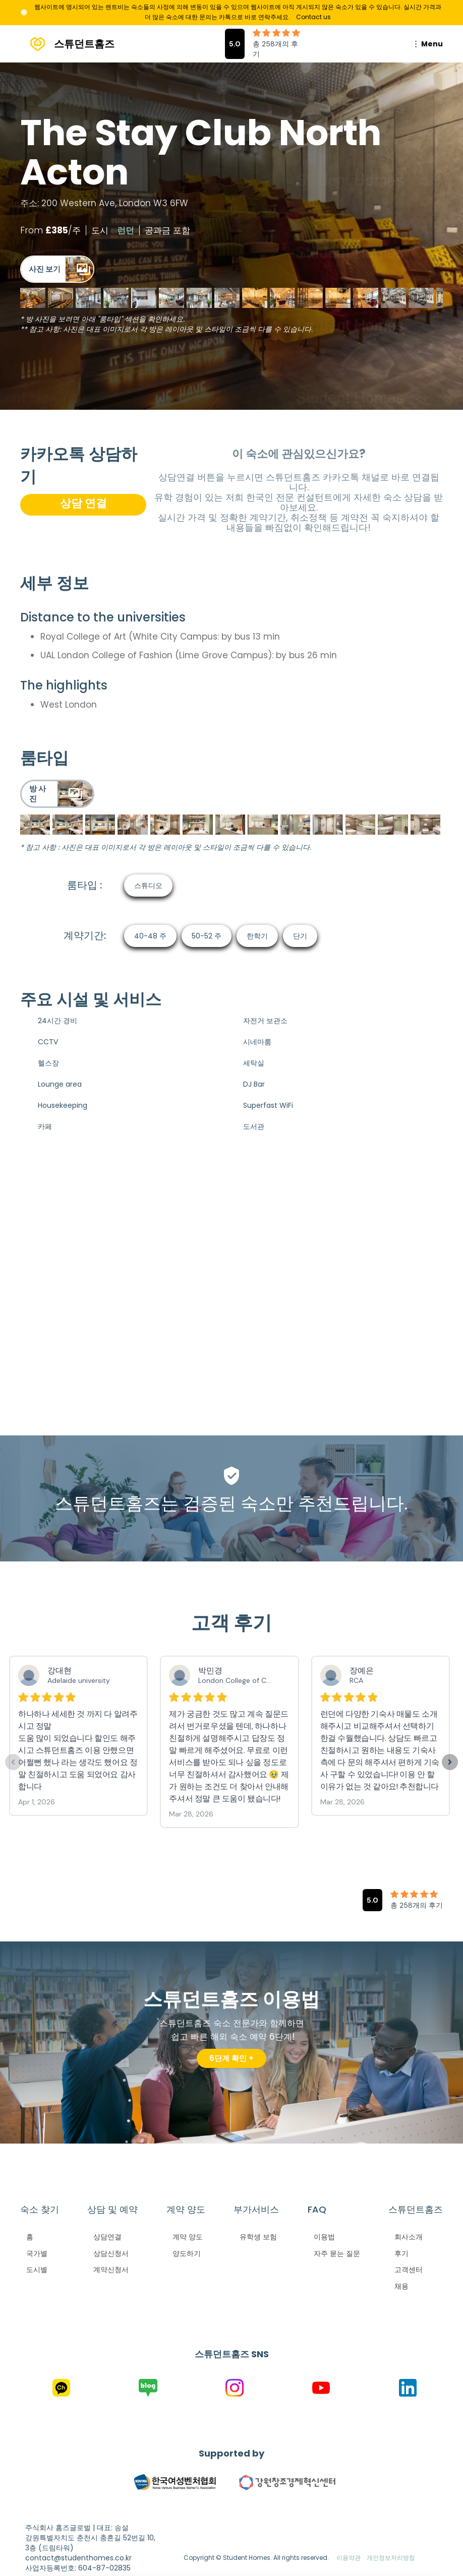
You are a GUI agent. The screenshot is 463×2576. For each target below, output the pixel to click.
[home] (67, 44)
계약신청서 (111, 2270)
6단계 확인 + (231, 2058)
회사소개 (408, 2237)
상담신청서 (111, 2253)
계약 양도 (187, 2237)
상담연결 (107, 2237)
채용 (401, 2286)
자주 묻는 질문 (337, 2253)
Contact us (313, 17)
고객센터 (408, 2270)
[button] (427, 44)
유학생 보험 (258, 2237)
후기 (401, 2253)
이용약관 (348, 2557)
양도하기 (186, 2253)
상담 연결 (83, 503)
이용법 (324, 2237)
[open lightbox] (57, 269)
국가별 (36, 2253)
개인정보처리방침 (391, 2557)
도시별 (36, 2270)
